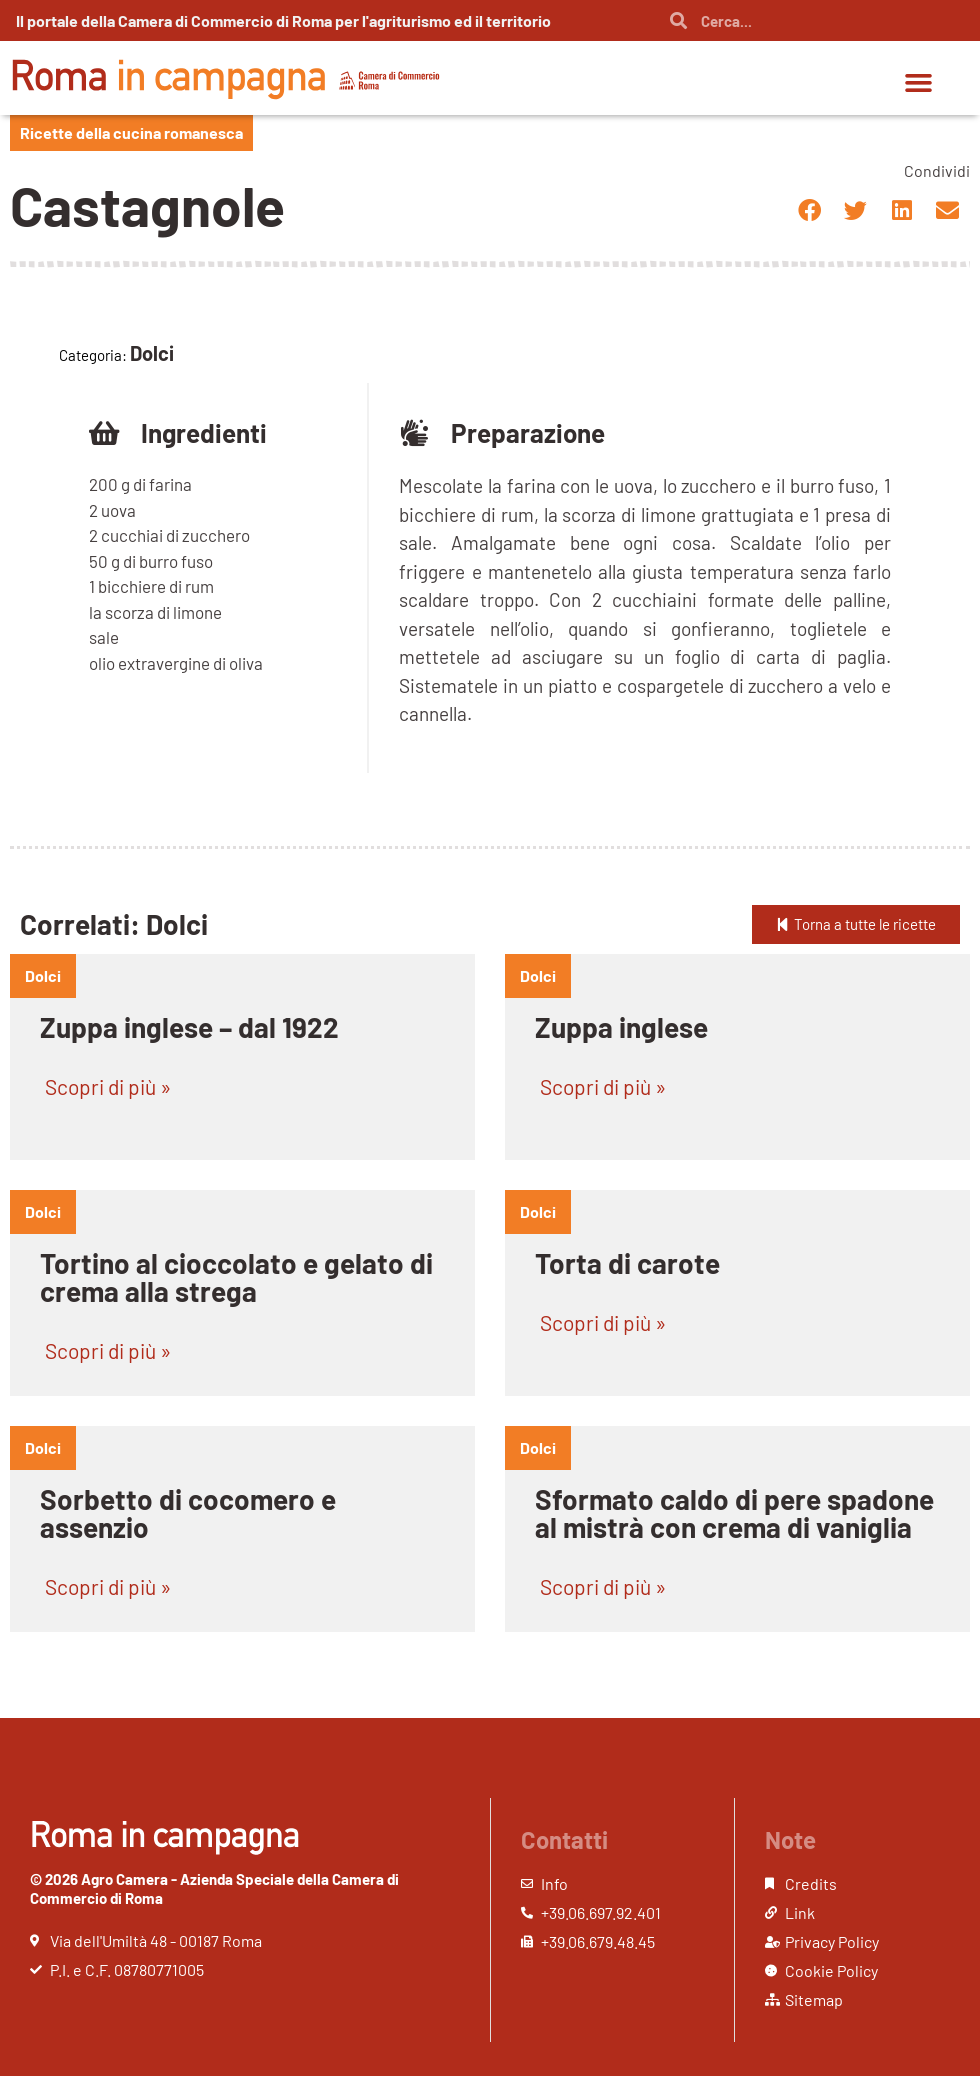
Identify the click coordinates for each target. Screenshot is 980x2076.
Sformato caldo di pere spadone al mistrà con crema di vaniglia (734, 1513)
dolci (43, 975)
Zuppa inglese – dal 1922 (189, 1027)
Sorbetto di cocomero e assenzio (188, 1513)
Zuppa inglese (621, 1027)
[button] (919, 83)
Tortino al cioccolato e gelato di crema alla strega (236, 1277)
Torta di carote (627, 1263)
